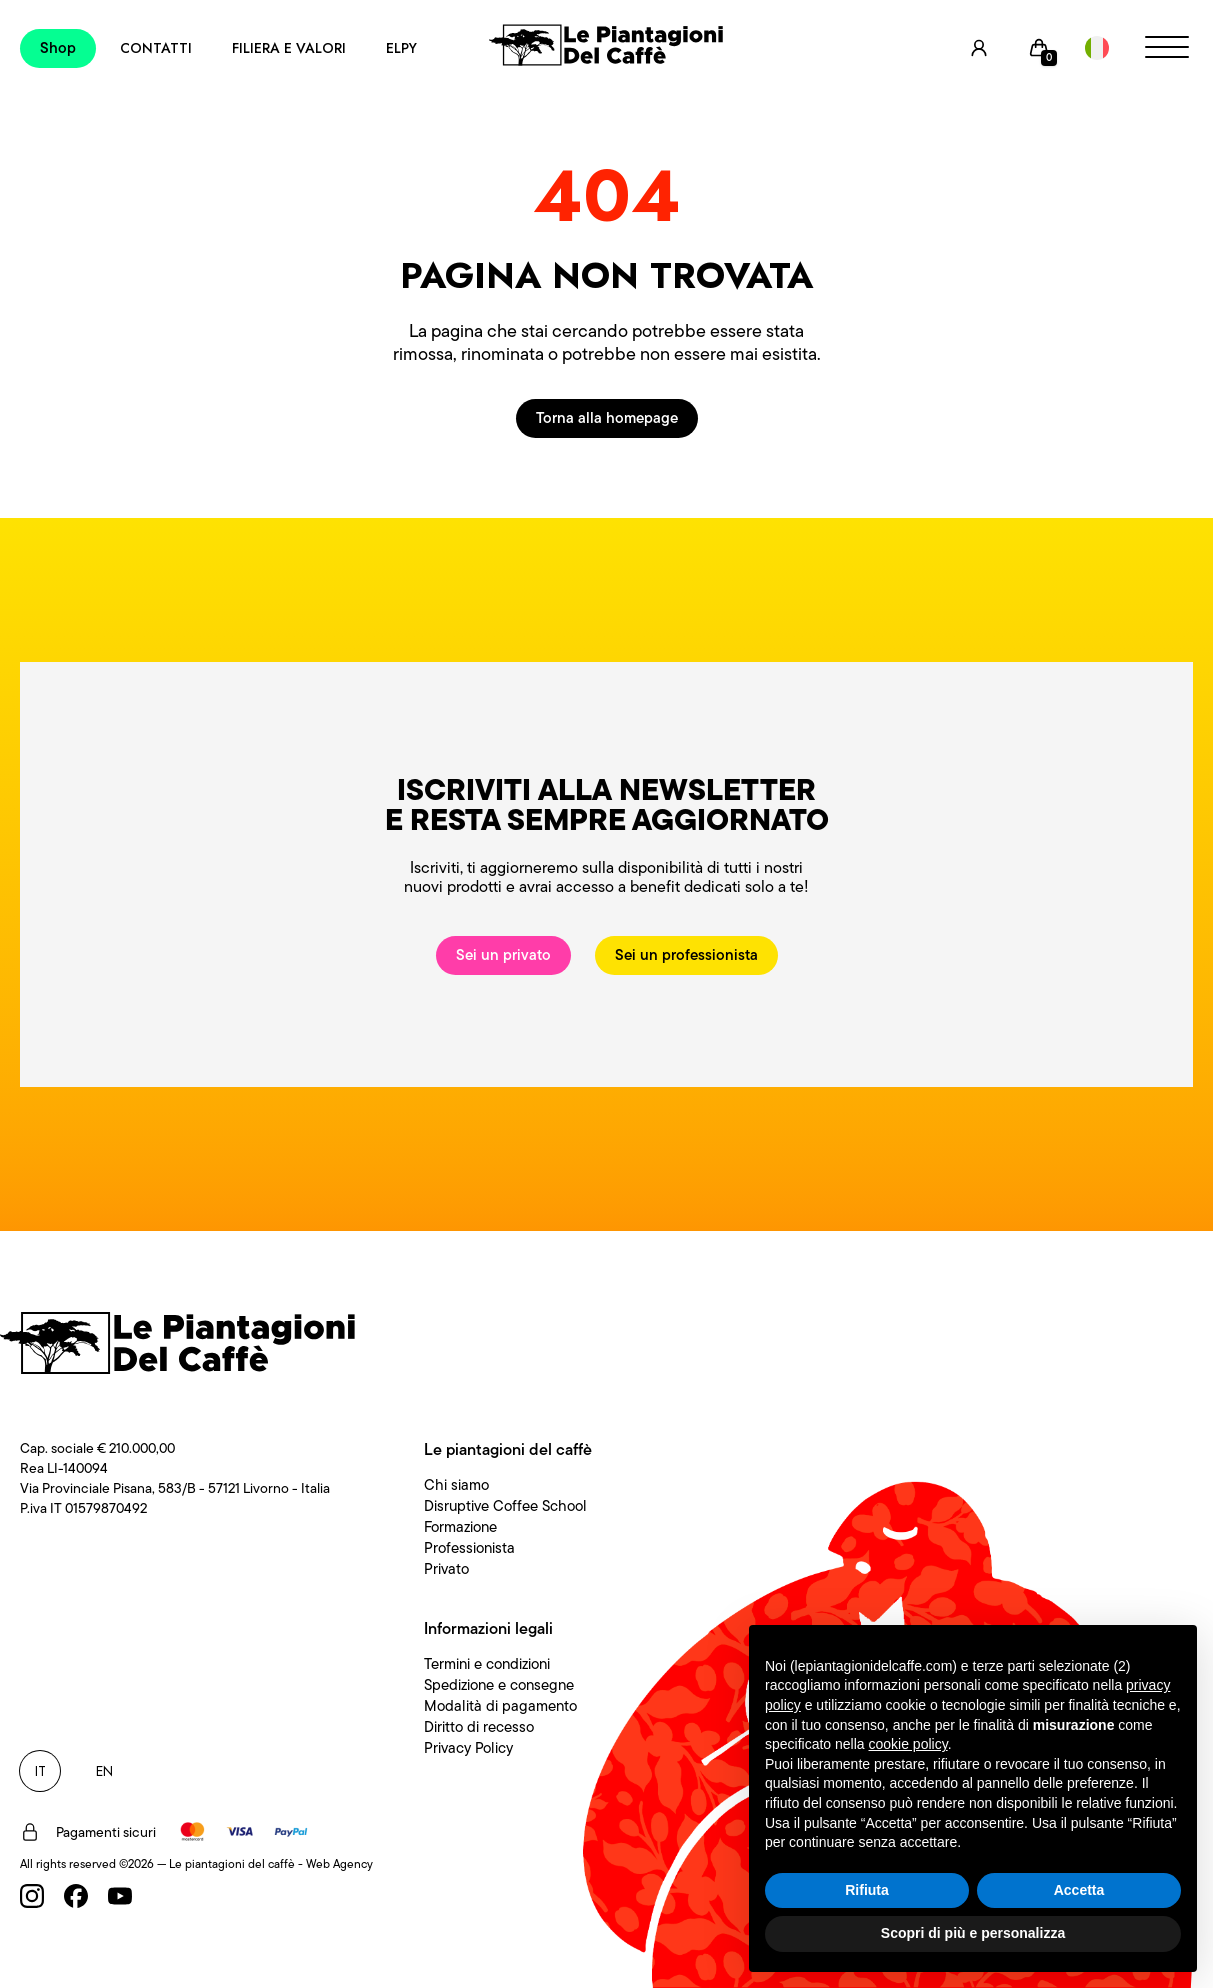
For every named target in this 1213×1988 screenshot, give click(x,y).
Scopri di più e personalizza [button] (973, 1933)
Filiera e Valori (289, 48)
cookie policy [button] (908, 1744)
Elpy (401, 48)
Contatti (156, 48)
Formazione (460, 1527)
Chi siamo (456, 1485)
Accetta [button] (1079, 1890)
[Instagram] (32, 1896)
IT (40, 1771)
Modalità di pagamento (500, 1706)
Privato (446, 1569)
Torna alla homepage (607, 418)
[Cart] (1039, 48)
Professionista (469, 1548)
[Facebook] (76, 1896)
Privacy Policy (468, 1748)
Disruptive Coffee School (505, 1506)
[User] (979, 48)
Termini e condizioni (487, 1664)
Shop (58, 48)
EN (104, 1771)
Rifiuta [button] (867, 1890)
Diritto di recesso (479, 1727)
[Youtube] (120, 1896)
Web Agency (339, 1863)
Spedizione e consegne (499, 1685)
